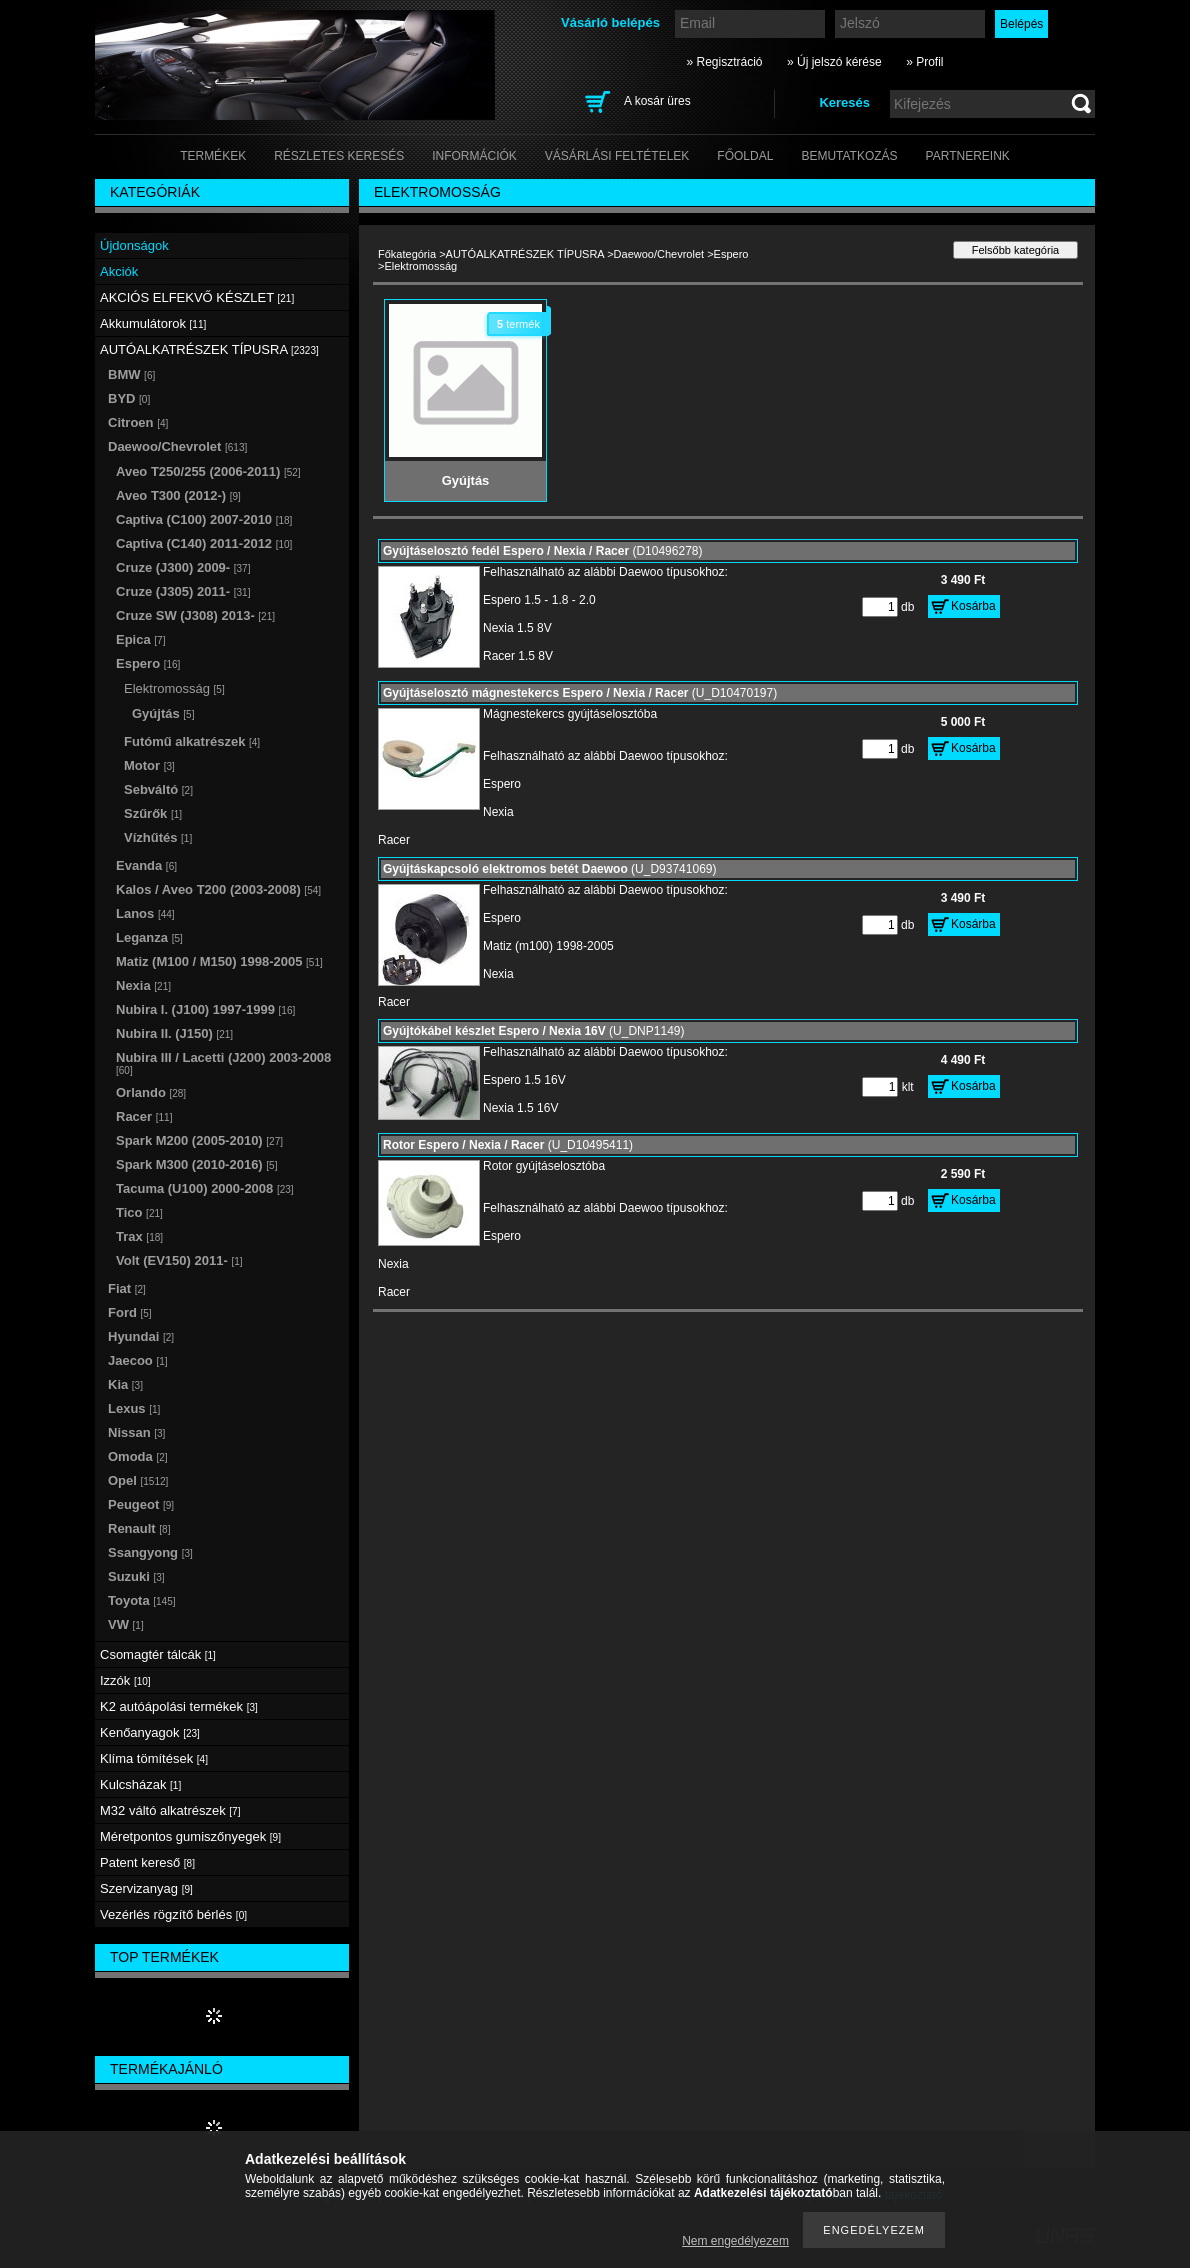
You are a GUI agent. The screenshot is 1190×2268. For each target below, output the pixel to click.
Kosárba (973, 606)
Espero (731, 254)
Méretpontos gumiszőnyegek (190, 1836)
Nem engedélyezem (735, 2241)
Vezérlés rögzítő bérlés (173, 1914)
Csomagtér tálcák (158, 1654)
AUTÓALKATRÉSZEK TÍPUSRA (525, 254)
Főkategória (407, 254)
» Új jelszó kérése (834, 62)
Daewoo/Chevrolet (659, 254)
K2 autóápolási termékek (179, 1706)
